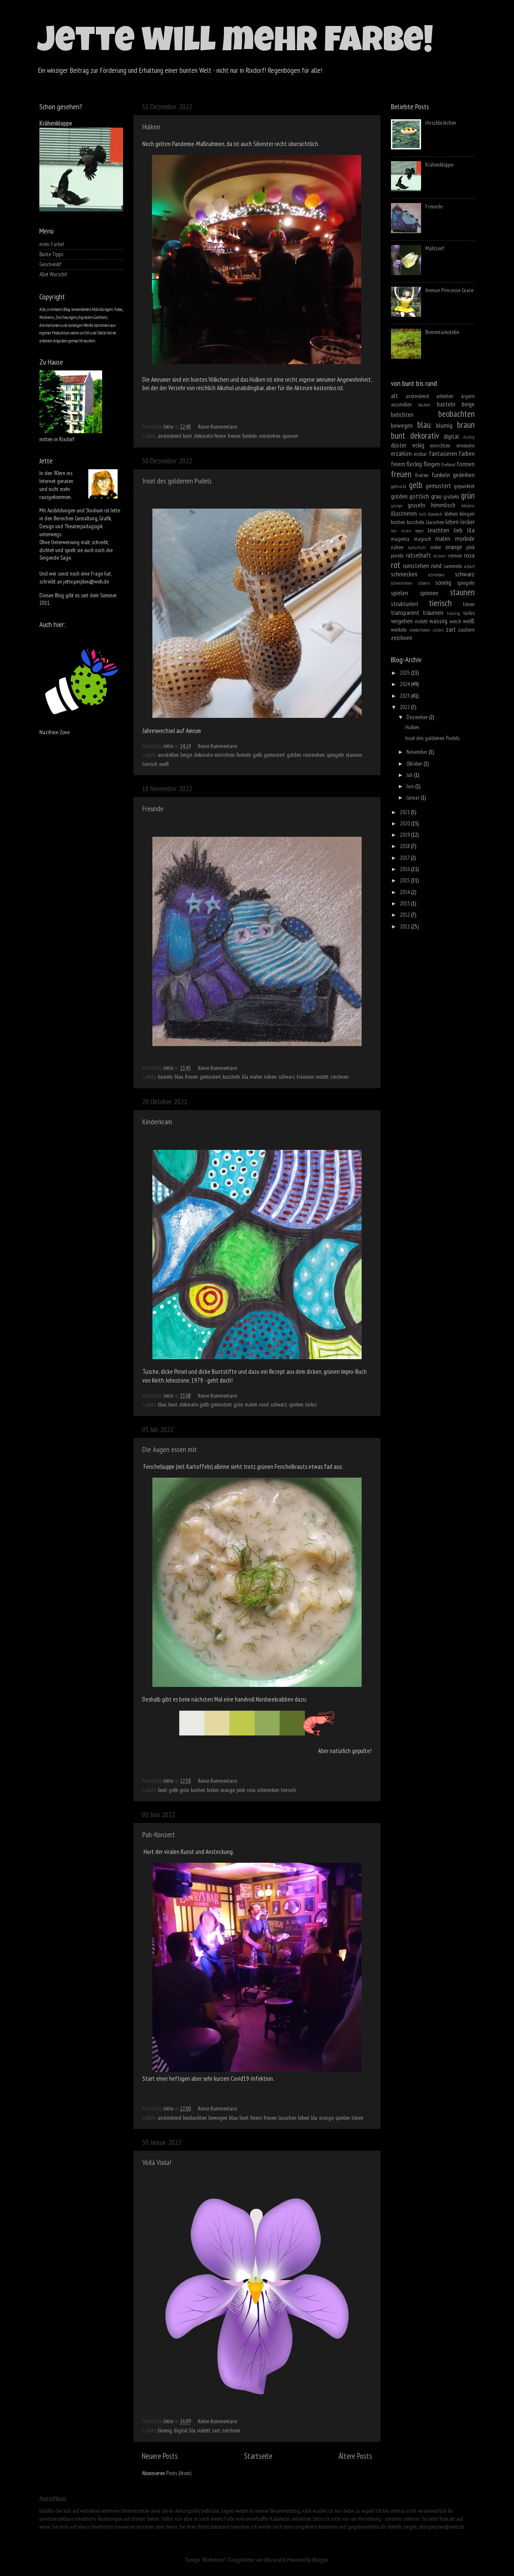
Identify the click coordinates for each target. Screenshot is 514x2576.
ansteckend (169, 436)
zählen (438, 630)
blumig (165, 2430)
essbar (420, 454)
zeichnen (339, 1076)
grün (238, 1404)
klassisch (435, 514)
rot (395, 565)
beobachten (195, 2117)
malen (256, 1076)
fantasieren (443, 453)
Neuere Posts (160, 2456)
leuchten (438, 530)
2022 (405, 707)
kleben (451, 513)
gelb (257, 754)
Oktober (415, 763)
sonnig (443, 582)
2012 (405, 914)
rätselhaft (418, 555)
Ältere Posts (355, 2456)
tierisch (149, 764)
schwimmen (401, 583)
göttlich (419, 496)
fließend (448, 464)
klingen (467, 513)
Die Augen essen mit (169, 1449)
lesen (419, 530)
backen (424, 404)
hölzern (468, 505)
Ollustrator (274, 2559)
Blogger (320, 2559)
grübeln (451, 496)
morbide (465, 538)
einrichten (224, 754)
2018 (405, 846)
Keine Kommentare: (218, 426)
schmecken (268, 1790)
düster (398, 445)
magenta (400, 538)
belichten (402, 414)
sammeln (453, 566)
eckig (418, 445)
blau (179, 1076)
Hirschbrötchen (440, 122)
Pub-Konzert (158, 1834)
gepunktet (464, 486)
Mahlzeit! (435, 248)
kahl (423, 514)
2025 (405, 672)
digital (181, 2430)
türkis (310, 1404)
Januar (413, 797)
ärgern (468, 396)
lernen (406, 531)
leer (394, 531)
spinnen (290, 436)
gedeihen (464, 474)
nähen (270, 1076)
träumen (305, 1076)
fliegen (432, 464)
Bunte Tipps (51, 254)
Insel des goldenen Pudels (177, 481)
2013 (405, 903)
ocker (435, 547)
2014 (405, 892)
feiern (220, 436)
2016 (405, 869)
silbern (424, 583)
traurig (453, 613)
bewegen (217, 2117)
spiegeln (335, 754)
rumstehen (269, 436)
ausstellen (168, 754)
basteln (165, 1076)
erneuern (465, 445)
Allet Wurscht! (53, 274)
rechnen (439, 556)
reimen (455, 555)
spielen (296, 1404)
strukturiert (405, 603)
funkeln (249, 436)
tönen (357, 2117)
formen (466, 464)
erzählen (401, 453)
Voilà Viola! (156, 2162)
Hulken (151, 126)
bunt (187, 436)
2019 (405, 834)
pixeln (397, 555)
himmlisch (443, 505)
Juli (410, 775)
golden (294, 754)
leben (303, 2117)
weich (455, 621)
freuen (234, 436)
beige (186, 754)
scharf (469, 566)
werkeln (399, 629)
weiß (164, 764)
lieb (458, 530)
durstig (469, 437)
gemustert (274, 754)
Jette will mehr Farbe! (235, 43)
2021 (405, 812)
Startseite (258, 2456)
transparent (405, 612)
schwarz (286, 1076)
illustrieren (404, 513)
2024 (405, 684)
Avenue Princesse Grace (449, 290)
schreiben (436, 574)
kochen (198, 1790)
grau (436, 496)
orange (227, 1790)
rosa (251, 1790)
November (417, 752)
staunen (354, 754)
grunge (396, 506)
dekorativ (203, 436)
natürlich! (417, 547)
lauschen (287, 2117)
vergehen (402, 621)
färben (467, 453)
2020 (405, 823)
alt (394, 395)
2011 (405, 926)
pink (240, 1790)
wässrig (438, 621)
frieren (422, 475)
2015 (405, 880)
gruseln (416, 505)
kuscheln (231, 1076)
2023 (405, 695)
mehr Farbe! (51, 244)
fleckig (414, 464)
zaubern (466, 629)
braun (466, 424)
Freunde (153, 808)
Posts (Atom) (178, 2473)
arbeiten (444, 396)
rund (264, 1404)
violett (322, 1076)
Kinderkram (157, 1121)
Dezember (417, 717)
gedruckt (398, 486)
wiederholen (419, 630)
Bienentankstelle (442, 332)
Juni (410, 786)
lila (245, 1076)
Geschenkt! (50, 264)
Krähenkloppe (55, 123)
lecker (212, 1790)
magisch (422, 538)
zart (216, 2430)
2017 (405, 857)
